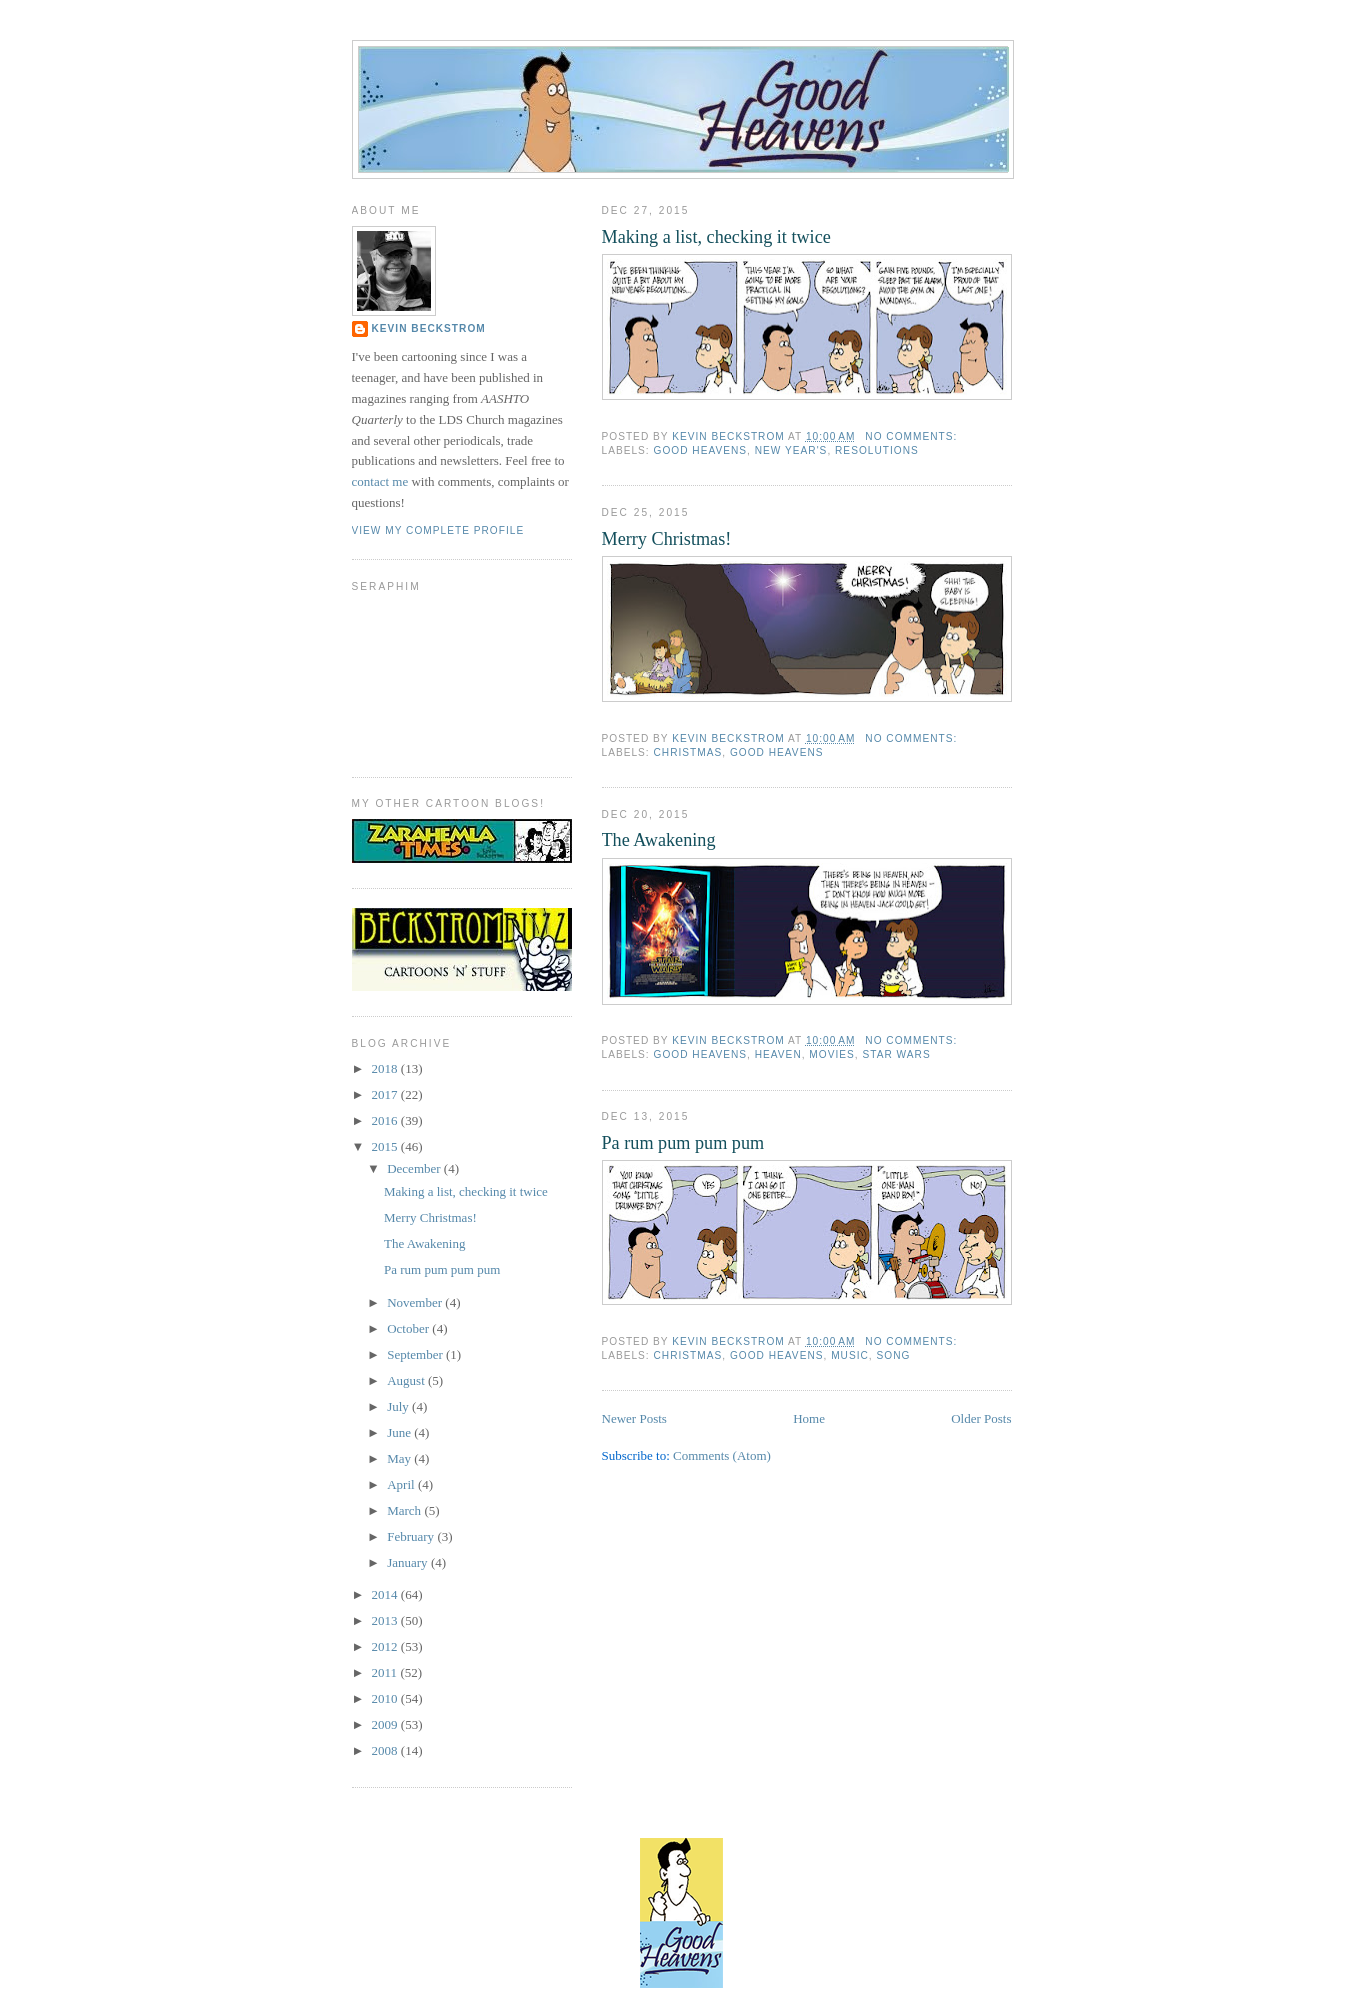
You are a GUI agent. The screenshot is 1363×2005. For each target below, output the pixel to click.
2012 (386, 1646)
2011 (386, 1672)
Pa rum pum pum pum (683, 1143)
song (894, 1355)
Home (809, 1418)
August (407, 1380)
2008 (386, 1750)
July (399, 1406)
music (850, 1355)
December (415, 1168)
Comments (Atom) (722, 1455)
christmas (688, 752)
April (402, 1484)
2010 (386, 1698)
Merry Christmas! (667, 539)
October (409, 1328)
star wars (896, 1054)
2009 (386, 1724)
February (412, 1536)
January (409, 1562)
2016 (386, 1120)
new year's (791, 450)
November (416, 1302)
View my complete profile (438, 530)
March (405, 1510)
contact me (380, 481)
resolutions (877, 450)
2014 (386, 1594)
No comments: (913, 436)
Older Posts (981, 1418)
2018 (386, 1068)
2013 (386, 1620)
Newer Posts (634, 1418)
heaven (778, 1054)
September (416, 1354)
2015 (386, 1146)
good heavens (701, 450)
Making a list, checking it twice (716, 237)
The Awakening (659, 840)
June (400, 1432)
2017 (386, 1094)
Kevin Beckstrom (429, 328)
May (400, 1458)
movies (831, 1054)
